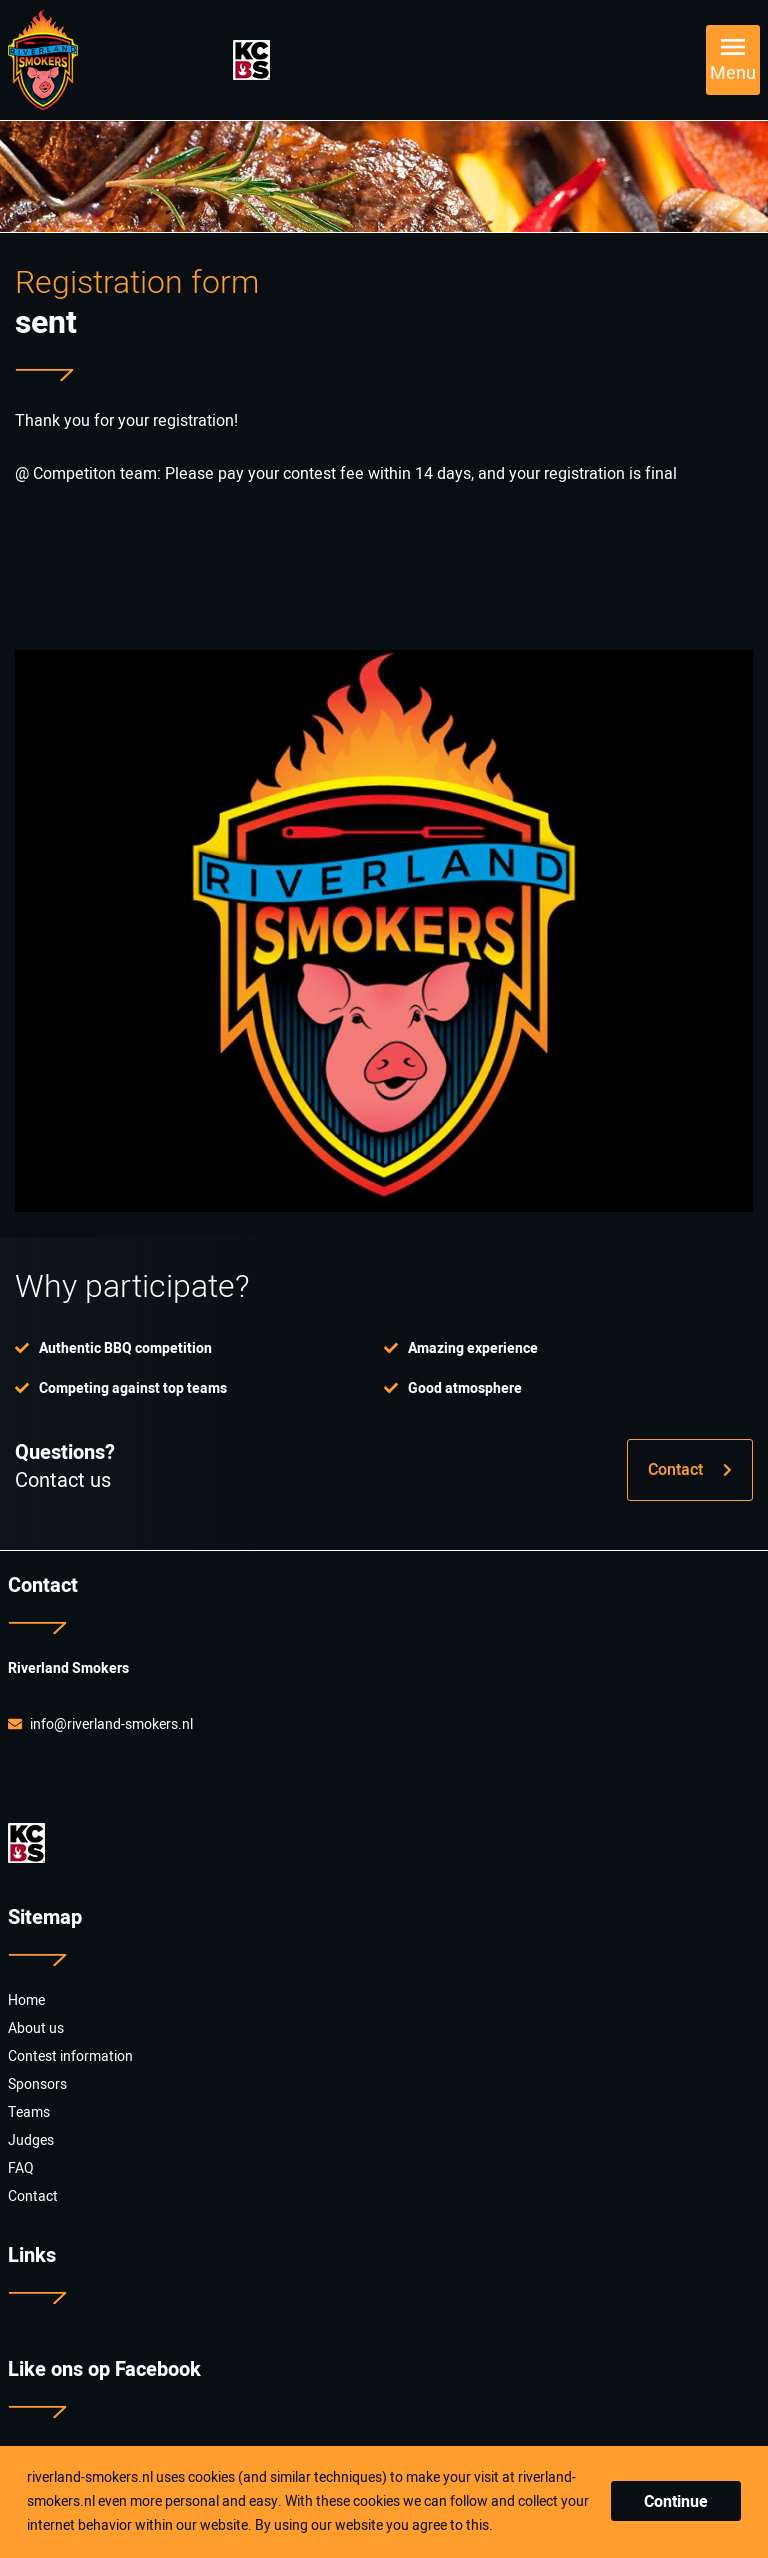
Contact (690, 1470)
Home (26, 2000)
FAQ (21, 2168)
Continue (676, 2502)
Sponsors (37, 2084)
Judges (31, 2140)
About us (36, 2028)
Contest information (70, 2056)
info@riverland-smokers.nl (100, 1724)
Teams (29, 2112)
